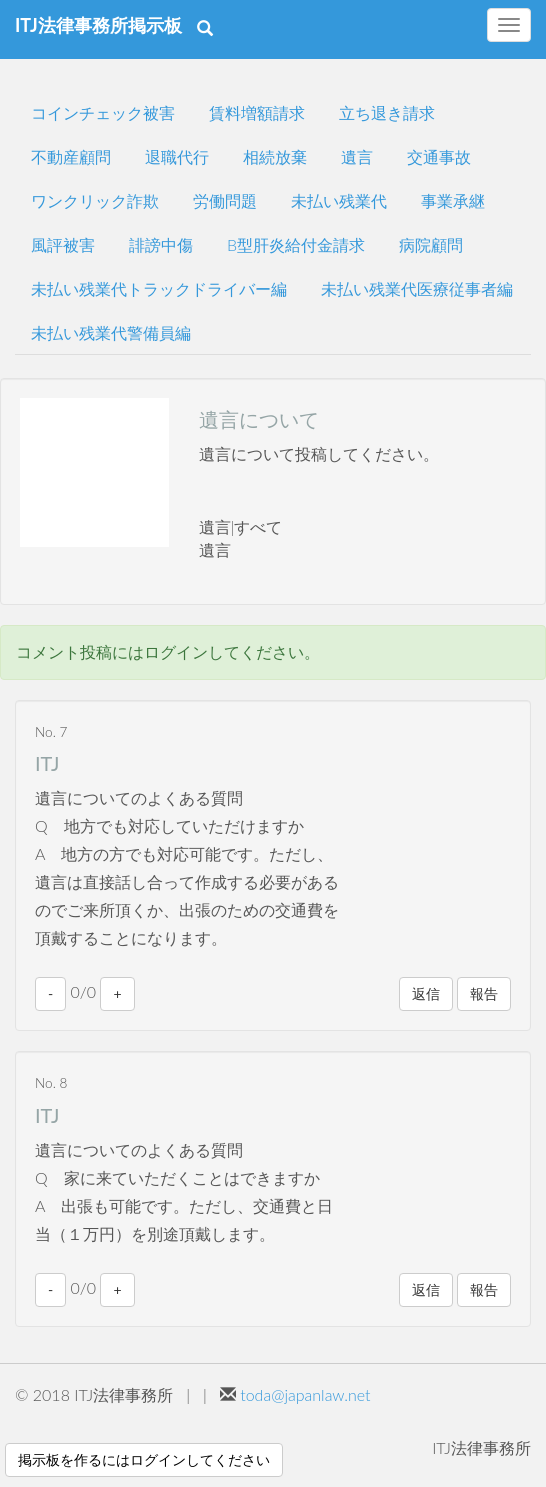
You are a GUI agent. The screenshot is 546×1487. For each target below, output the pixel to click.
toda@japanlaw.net (305, 1394)
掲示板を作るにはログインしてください (144, 1459)
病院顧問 (431, 244)
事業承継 (453, 200)
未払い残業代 (339, 200)
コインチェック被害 (103, 112)
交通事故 (439, 156)
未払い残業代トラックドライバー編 (159, 288)
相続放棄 (275, 156)
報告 (484, 993)
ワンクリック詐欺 (95, 200)
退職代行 (177, 156)
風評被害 (63, 244)
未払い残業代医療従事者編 (417, 288)
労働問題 (225, 200)
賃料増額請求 (257, 112)
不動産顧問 (71, 156)
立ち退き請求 (387, 112)
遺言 (357, 156)
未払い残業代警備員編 (111, 332)
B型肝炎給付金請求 (296, 244)
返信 (426, 993)
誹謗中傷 (161, 244)
